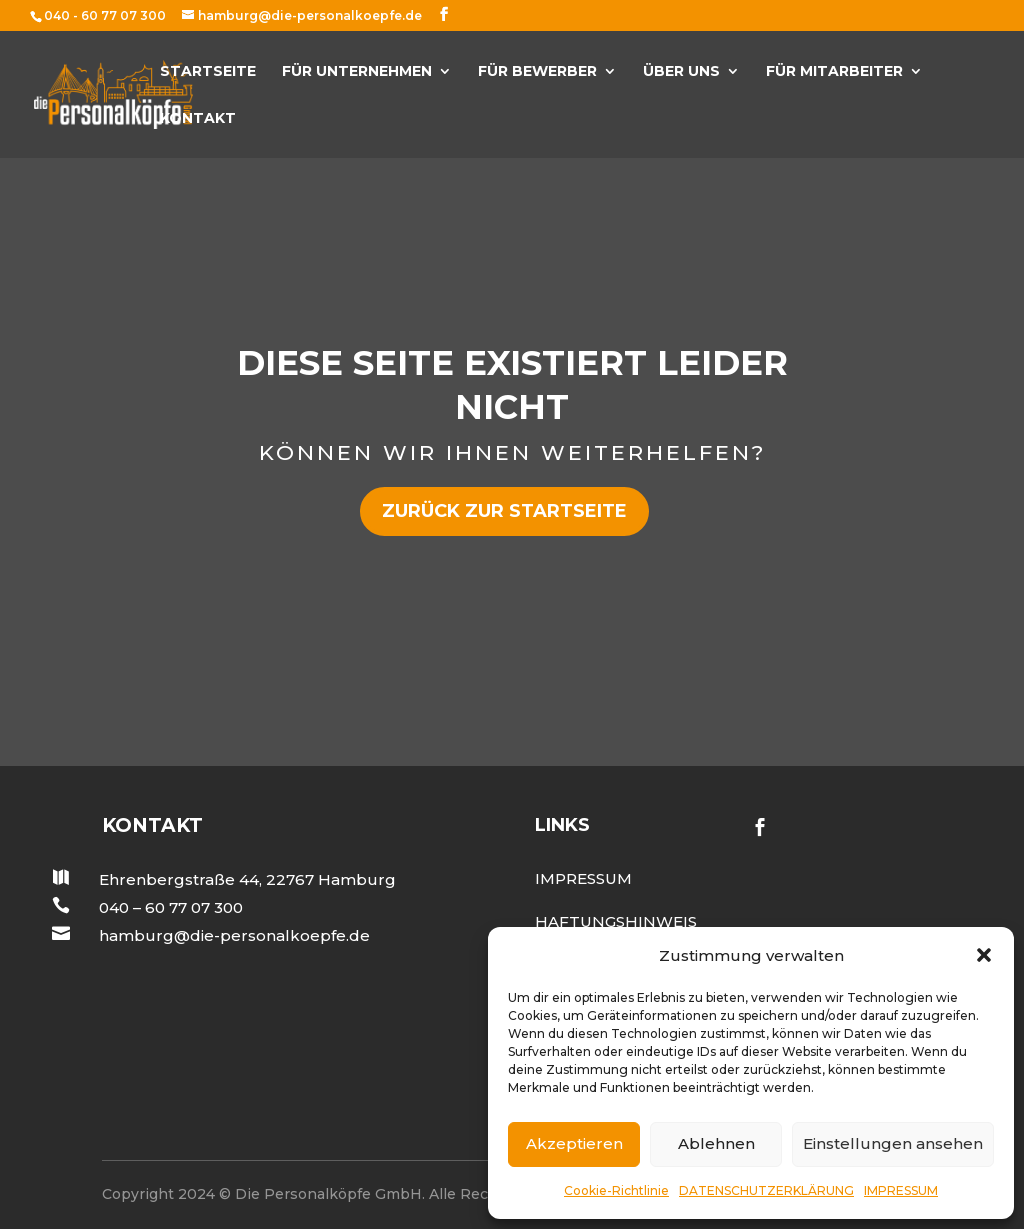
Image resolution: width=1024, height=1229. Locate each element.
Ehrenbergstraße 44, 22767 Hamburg (247, 879)
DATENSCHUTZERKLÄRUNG (766, 1190)
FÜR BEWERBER (537, 72)
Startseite (208, 72)
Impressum (583, 878)
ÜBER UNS (681, 72)
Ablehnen (716, 1143)
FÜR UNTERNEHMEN (357, 72)
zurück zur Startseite (504, 511)
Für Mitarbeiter (834, 72)
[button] (984, 955)
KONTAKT (198, 119)
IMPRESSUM (901, 1190)
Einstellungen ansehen (893, 1143)
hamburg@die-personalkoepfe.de (234, 935)
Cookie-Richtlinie (616, 1190)
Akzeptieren (574, 1143)
